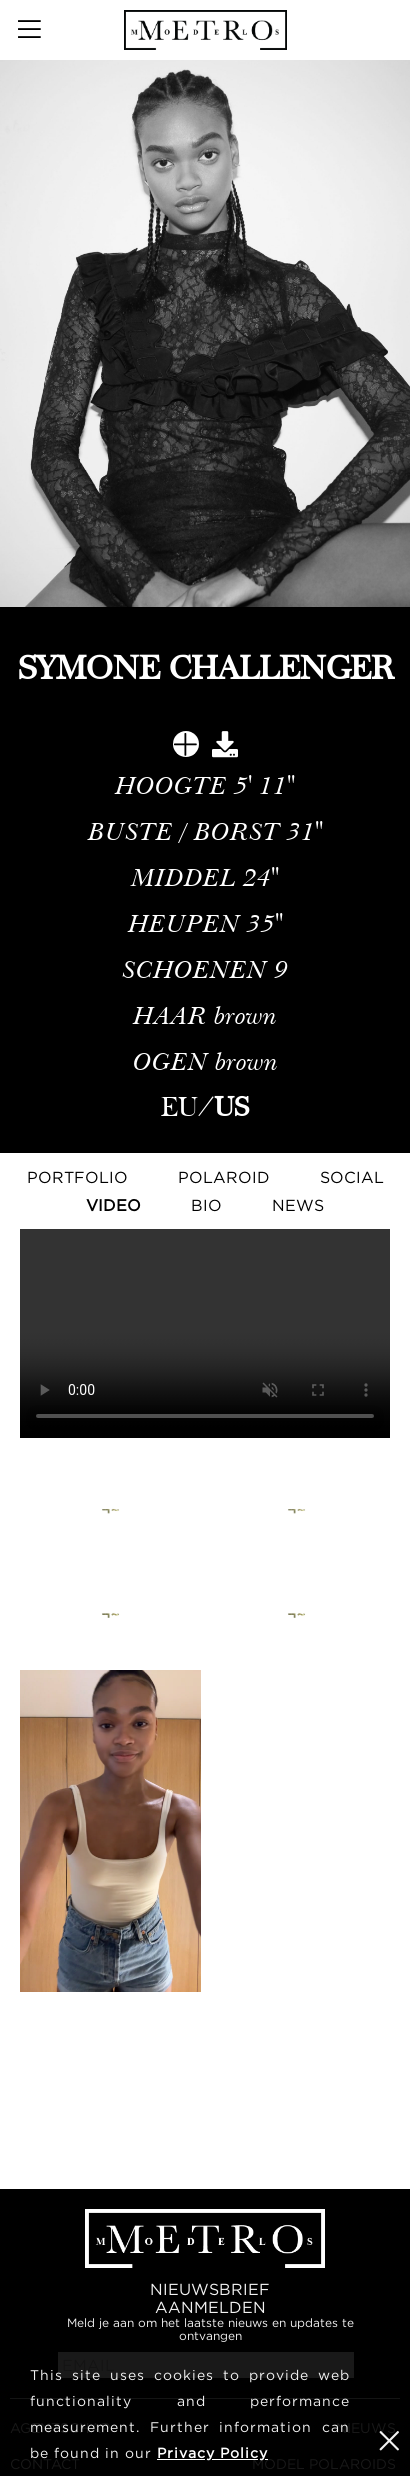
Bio (206, 1205)
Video (113, 1205)
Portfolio (77, 1177)
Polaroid (224, 1177)
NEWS (298, 1205)
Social (352, 1177)
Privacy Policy (212, 2452)
